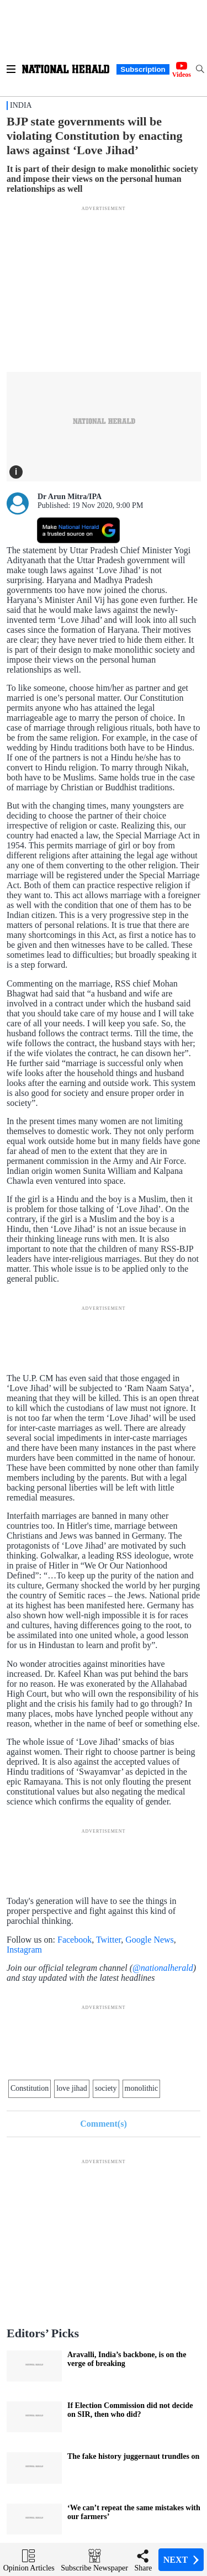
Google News (149, 1939)
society (106, 2088)
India (21, 105)
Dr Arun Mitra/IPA (70, 496)
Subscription (142, 69)
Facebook (74, 1939)
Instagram (24, 1949)
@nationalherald (162, 1967)
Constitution (29, 2088)
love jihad (71, 2088)
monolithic (141, 2088)
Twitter (108, 1939)
